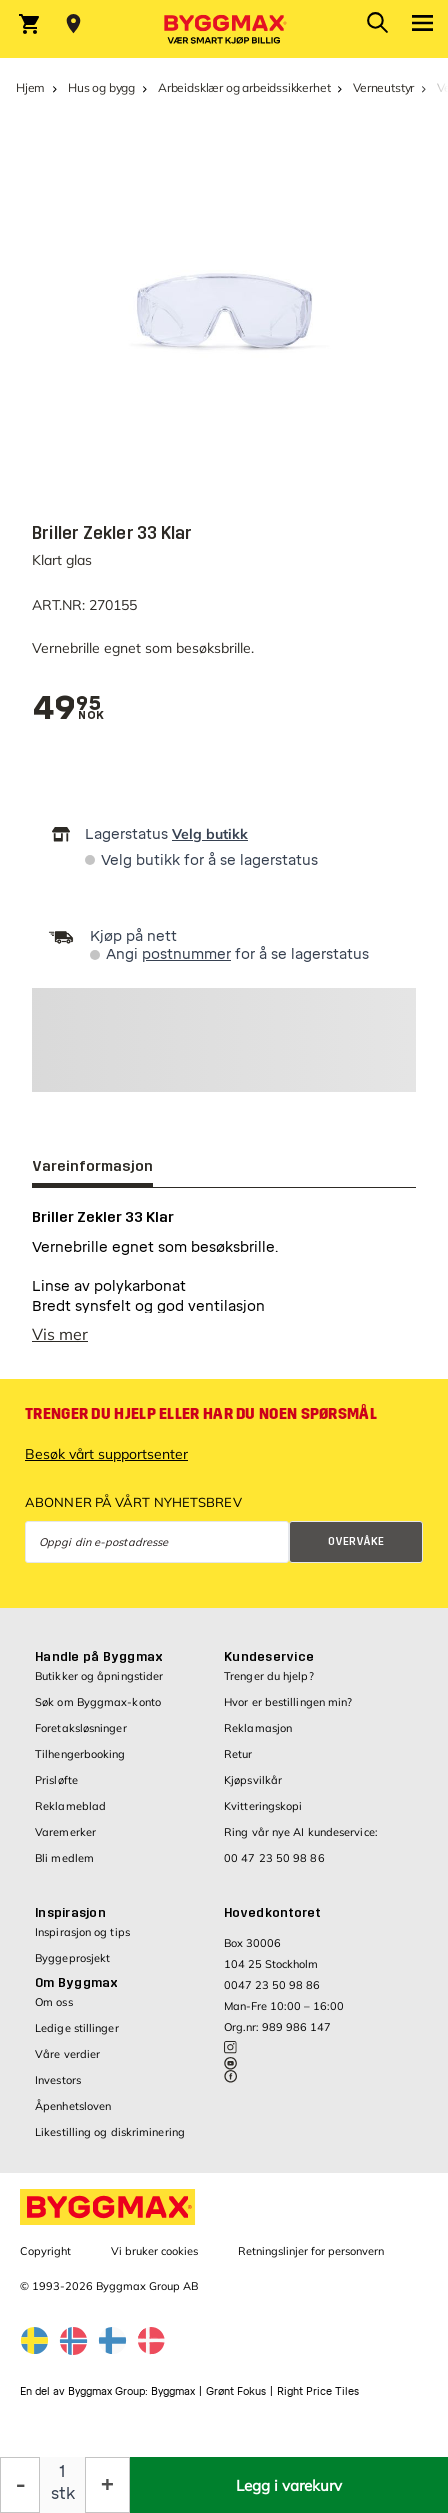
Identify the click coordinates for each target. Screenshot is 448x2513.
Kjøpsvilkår (253, 1780)
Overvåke (356, 1541)
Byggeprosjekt (72, 1958)
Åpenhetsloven (73, 2106)
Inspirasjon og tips (82, 1932)
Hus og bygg (101, 87)
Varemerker (65, 1832)
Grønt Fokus (236, 2391)
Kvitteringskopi (263, 1806)
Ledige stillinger (77, 2028)
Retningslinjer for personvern (311, 2251)
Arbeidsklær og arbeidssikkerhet (244, 87)
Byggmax (173, 2391)
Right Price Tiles (318, 2391)
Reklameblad (70, 1806)
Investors (58, 2080)
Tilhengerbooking (80, 1754)
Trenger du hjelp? (269, 1676)
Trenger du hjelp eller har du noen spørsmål (201, 1414)
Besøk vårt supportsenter (106, 1454)
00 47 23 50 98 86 (274, 1858)
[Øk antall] (107, 2485)
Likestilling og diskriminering (110, 2132)
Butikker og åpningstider (99, 1676)
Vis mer (60, 1334)
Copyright (45, 2251)
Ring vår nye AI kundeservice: (301, 1832)
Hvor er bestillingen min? (288, 1702)
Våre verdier (67, 2054)
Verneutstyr (383, 87)
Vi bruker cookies (154, 2251)
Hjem (30, 87)
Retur (238, 1754)
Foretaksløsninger (81, 1728)
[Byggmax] (224, 29)
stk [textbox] (63, 2493)
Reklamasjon (258, 1728)
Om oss (54, 2002)
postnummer (186, 954)
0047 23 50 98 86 (272, 1985)
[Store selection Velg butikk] (73, 24)
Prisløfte (56, 1780)
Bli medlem (64, 1858)
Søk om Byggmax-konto (98, 1702)
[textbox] (66, 708)
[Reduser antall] (20, 2485)
